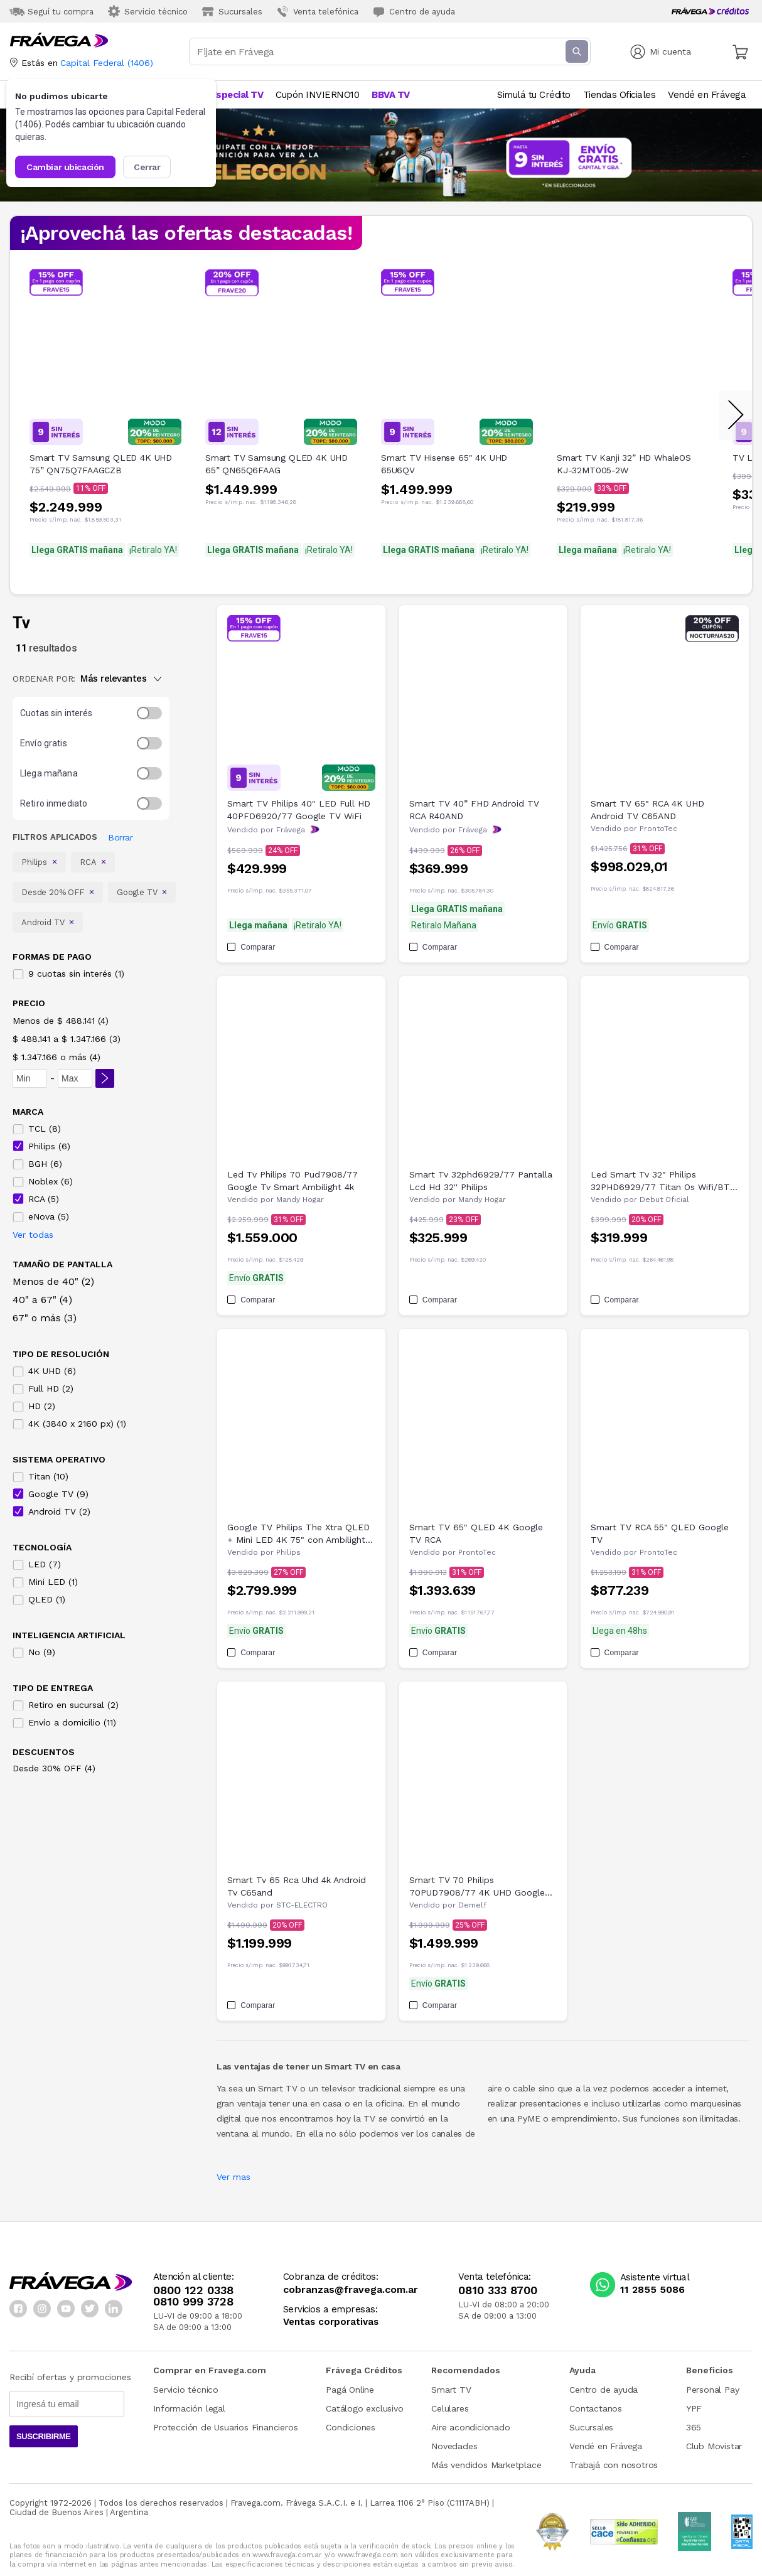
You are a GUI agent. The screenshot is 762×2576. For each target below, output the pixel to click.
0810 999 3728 (193, 2301)
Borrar (120, 837)
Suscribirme (43, 2436)
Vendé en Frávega (605, 2446)
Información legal (189, 2408)
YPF (694, 2408)
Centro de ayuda (603, 2390)
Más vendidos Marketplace (486, 2465)
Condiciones (350, 2427)
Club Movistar (714, 2446)
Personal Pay (712, 2390)
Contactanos (595, 2408)
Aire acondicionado (470, 2427)
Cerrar (147, 167)
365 (693, 2427)
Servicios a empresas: (330, 2309)
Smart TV (451, 2390)
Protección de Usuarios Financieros (225, 2427)
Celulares (449, 2408)
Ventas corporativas (330, 2322)
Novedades (454, 2446)
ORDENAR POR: (44, 679)
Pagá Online (350, 2390)
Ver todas (33, 1235)
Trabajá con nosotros (613, 2465)
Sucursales (591, 2427)
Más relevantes (120, 678)
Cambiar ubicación (65, 167)
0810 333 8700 (497, 2290)
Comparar (251, 947)
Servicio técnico (185, 2390)
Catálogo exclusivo (364, 2408)
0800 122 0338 (193, 2290)
